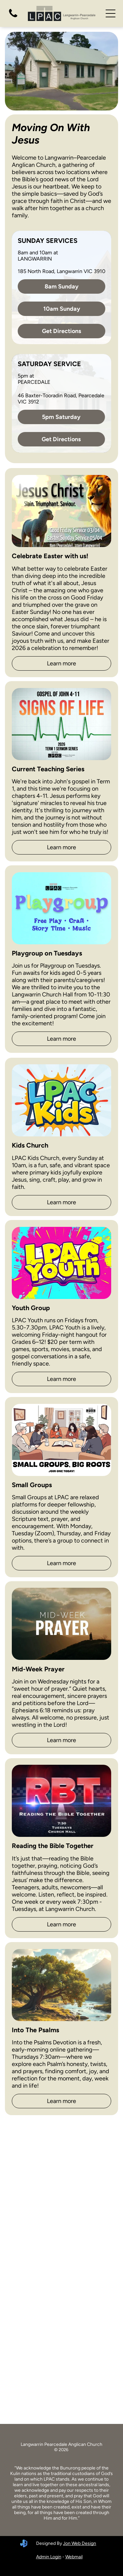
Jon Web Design (79, 2543)
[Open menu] (110, 13)
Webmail (74, 2557)
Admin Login (48, 2557)
